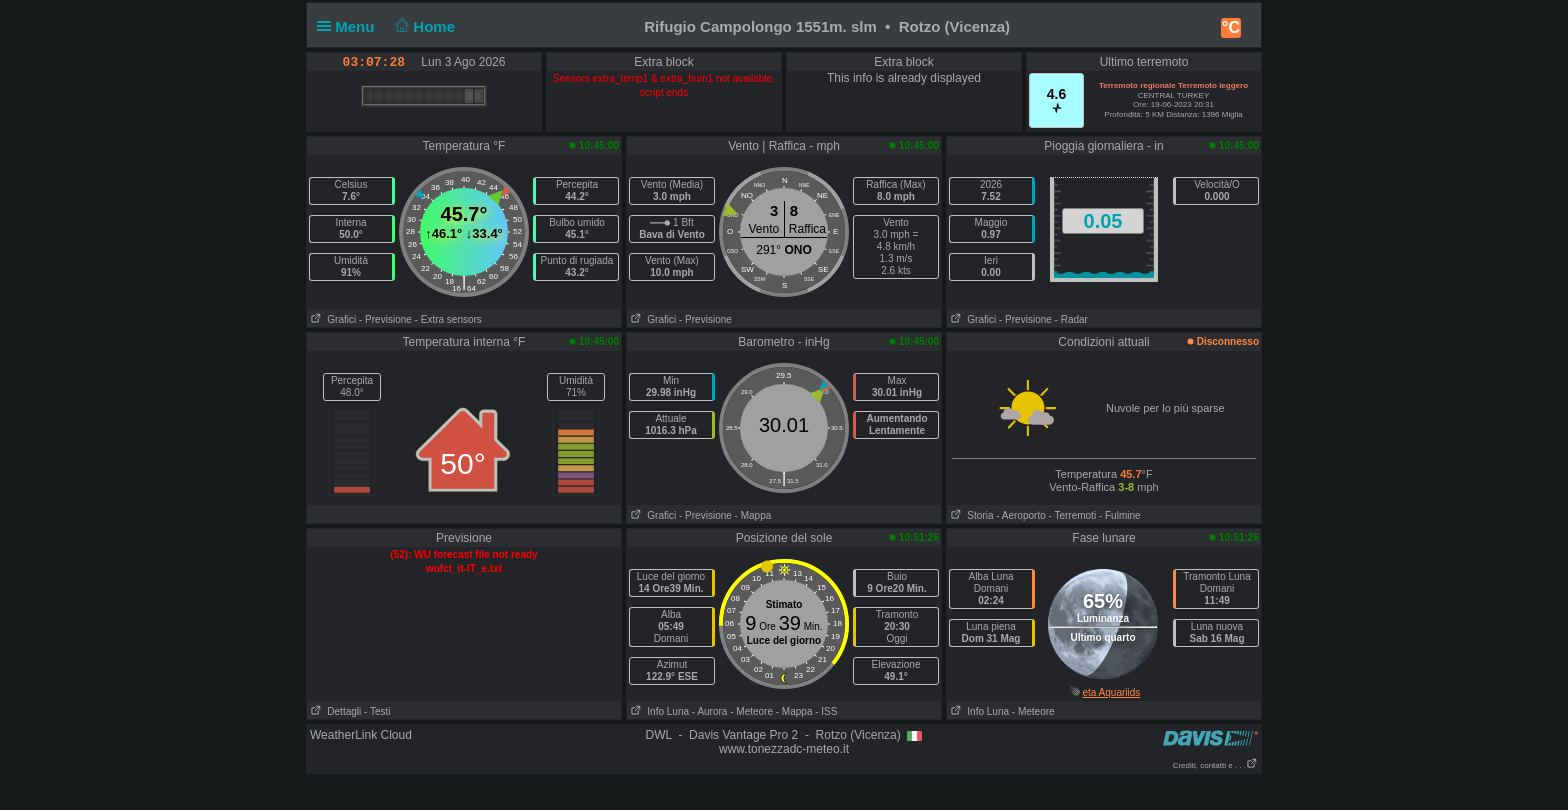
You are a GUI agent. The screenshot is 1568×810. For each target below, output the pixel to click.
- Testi (377, 711)
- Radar (1071, 319)
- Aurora (710, 711)
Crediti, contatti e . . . (1215, 765)
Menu (350, 26)
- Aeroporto (1020, 515)
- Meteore (751, 711)
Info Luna (658, 711)
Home (423, 26)
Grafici (331, 319)
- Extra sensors (448, 319)
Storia (970, 515)
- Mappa (753, 515)
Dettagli (334, 711)
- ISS (826, 711)
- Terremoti (1073, 515)
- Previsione (385, 319)
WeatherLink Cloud (361, 735)
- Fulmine (1120, 515)
